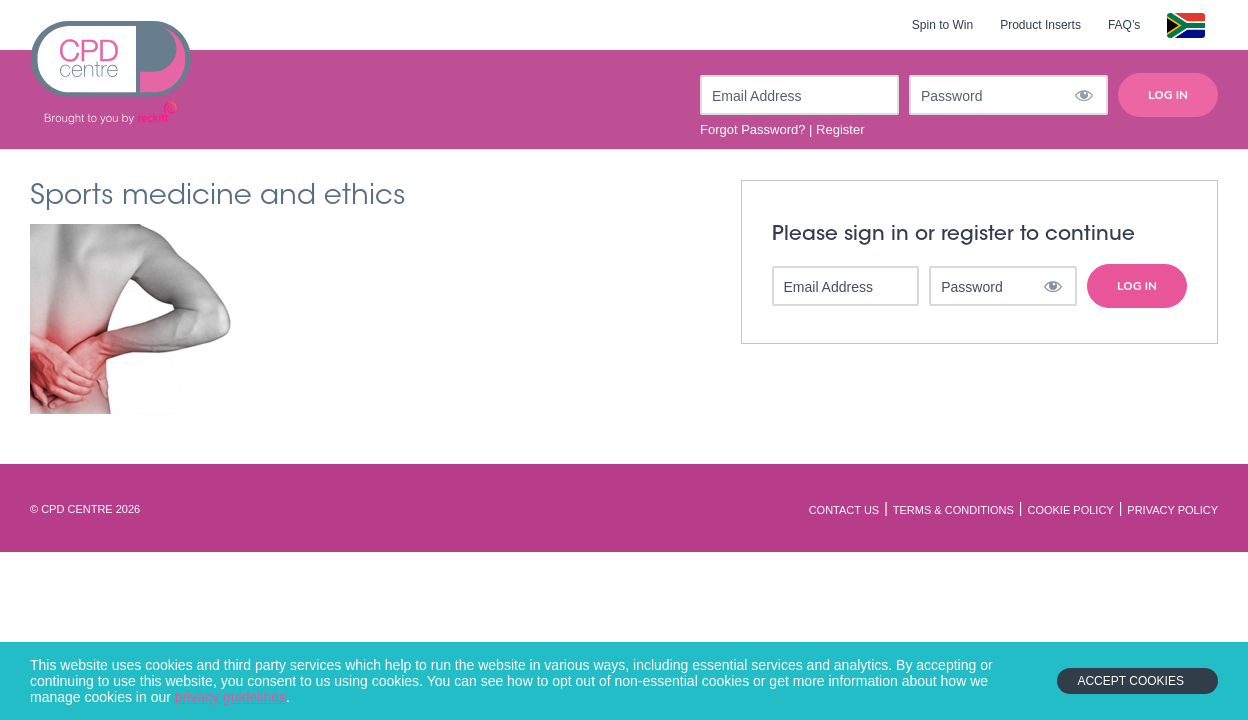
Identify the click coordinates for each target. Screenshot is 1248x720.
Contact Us (844, 510)
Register (840, 129)
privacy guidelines (230, 697)
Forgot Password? (753, 129)
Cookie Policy (1070, 510)
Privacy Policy (1172, 510)
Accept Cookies (1130, 681)
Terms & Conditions (953, 510)
